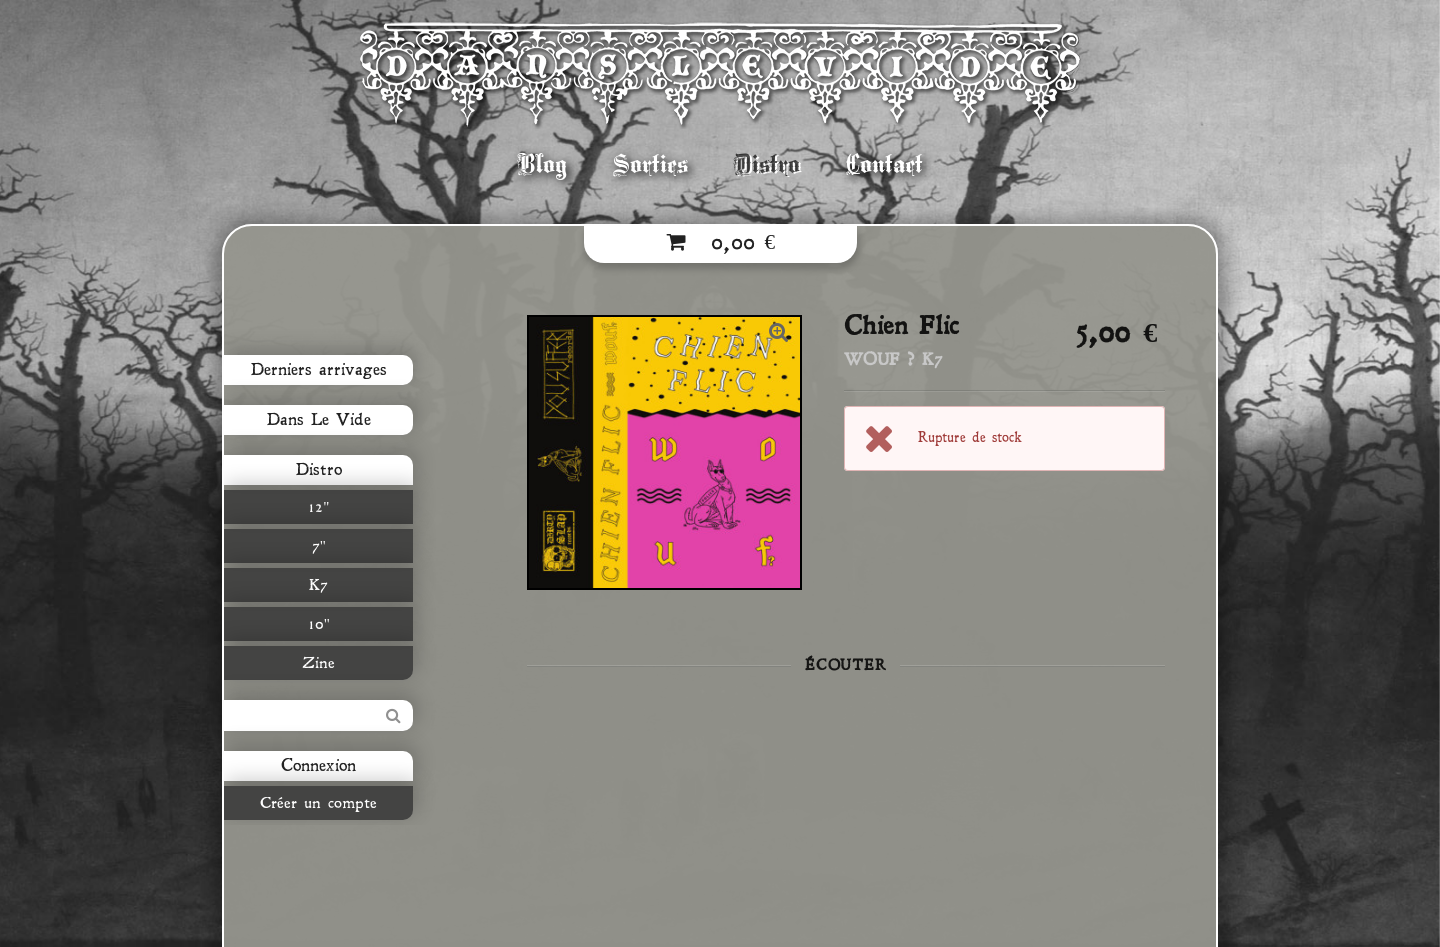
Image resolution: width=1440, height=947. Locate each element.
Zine (318, 663)
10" (319, 624)
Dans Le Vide (319, 420)
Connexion (318, 766)
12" (318, 507)
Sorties (650, 164)
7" (319, 546)
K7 (318, 585)
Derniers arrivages (319, 370)
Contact (884, 164)
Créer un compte (318, 803)
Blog (542, 164)
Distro (767, 164)
